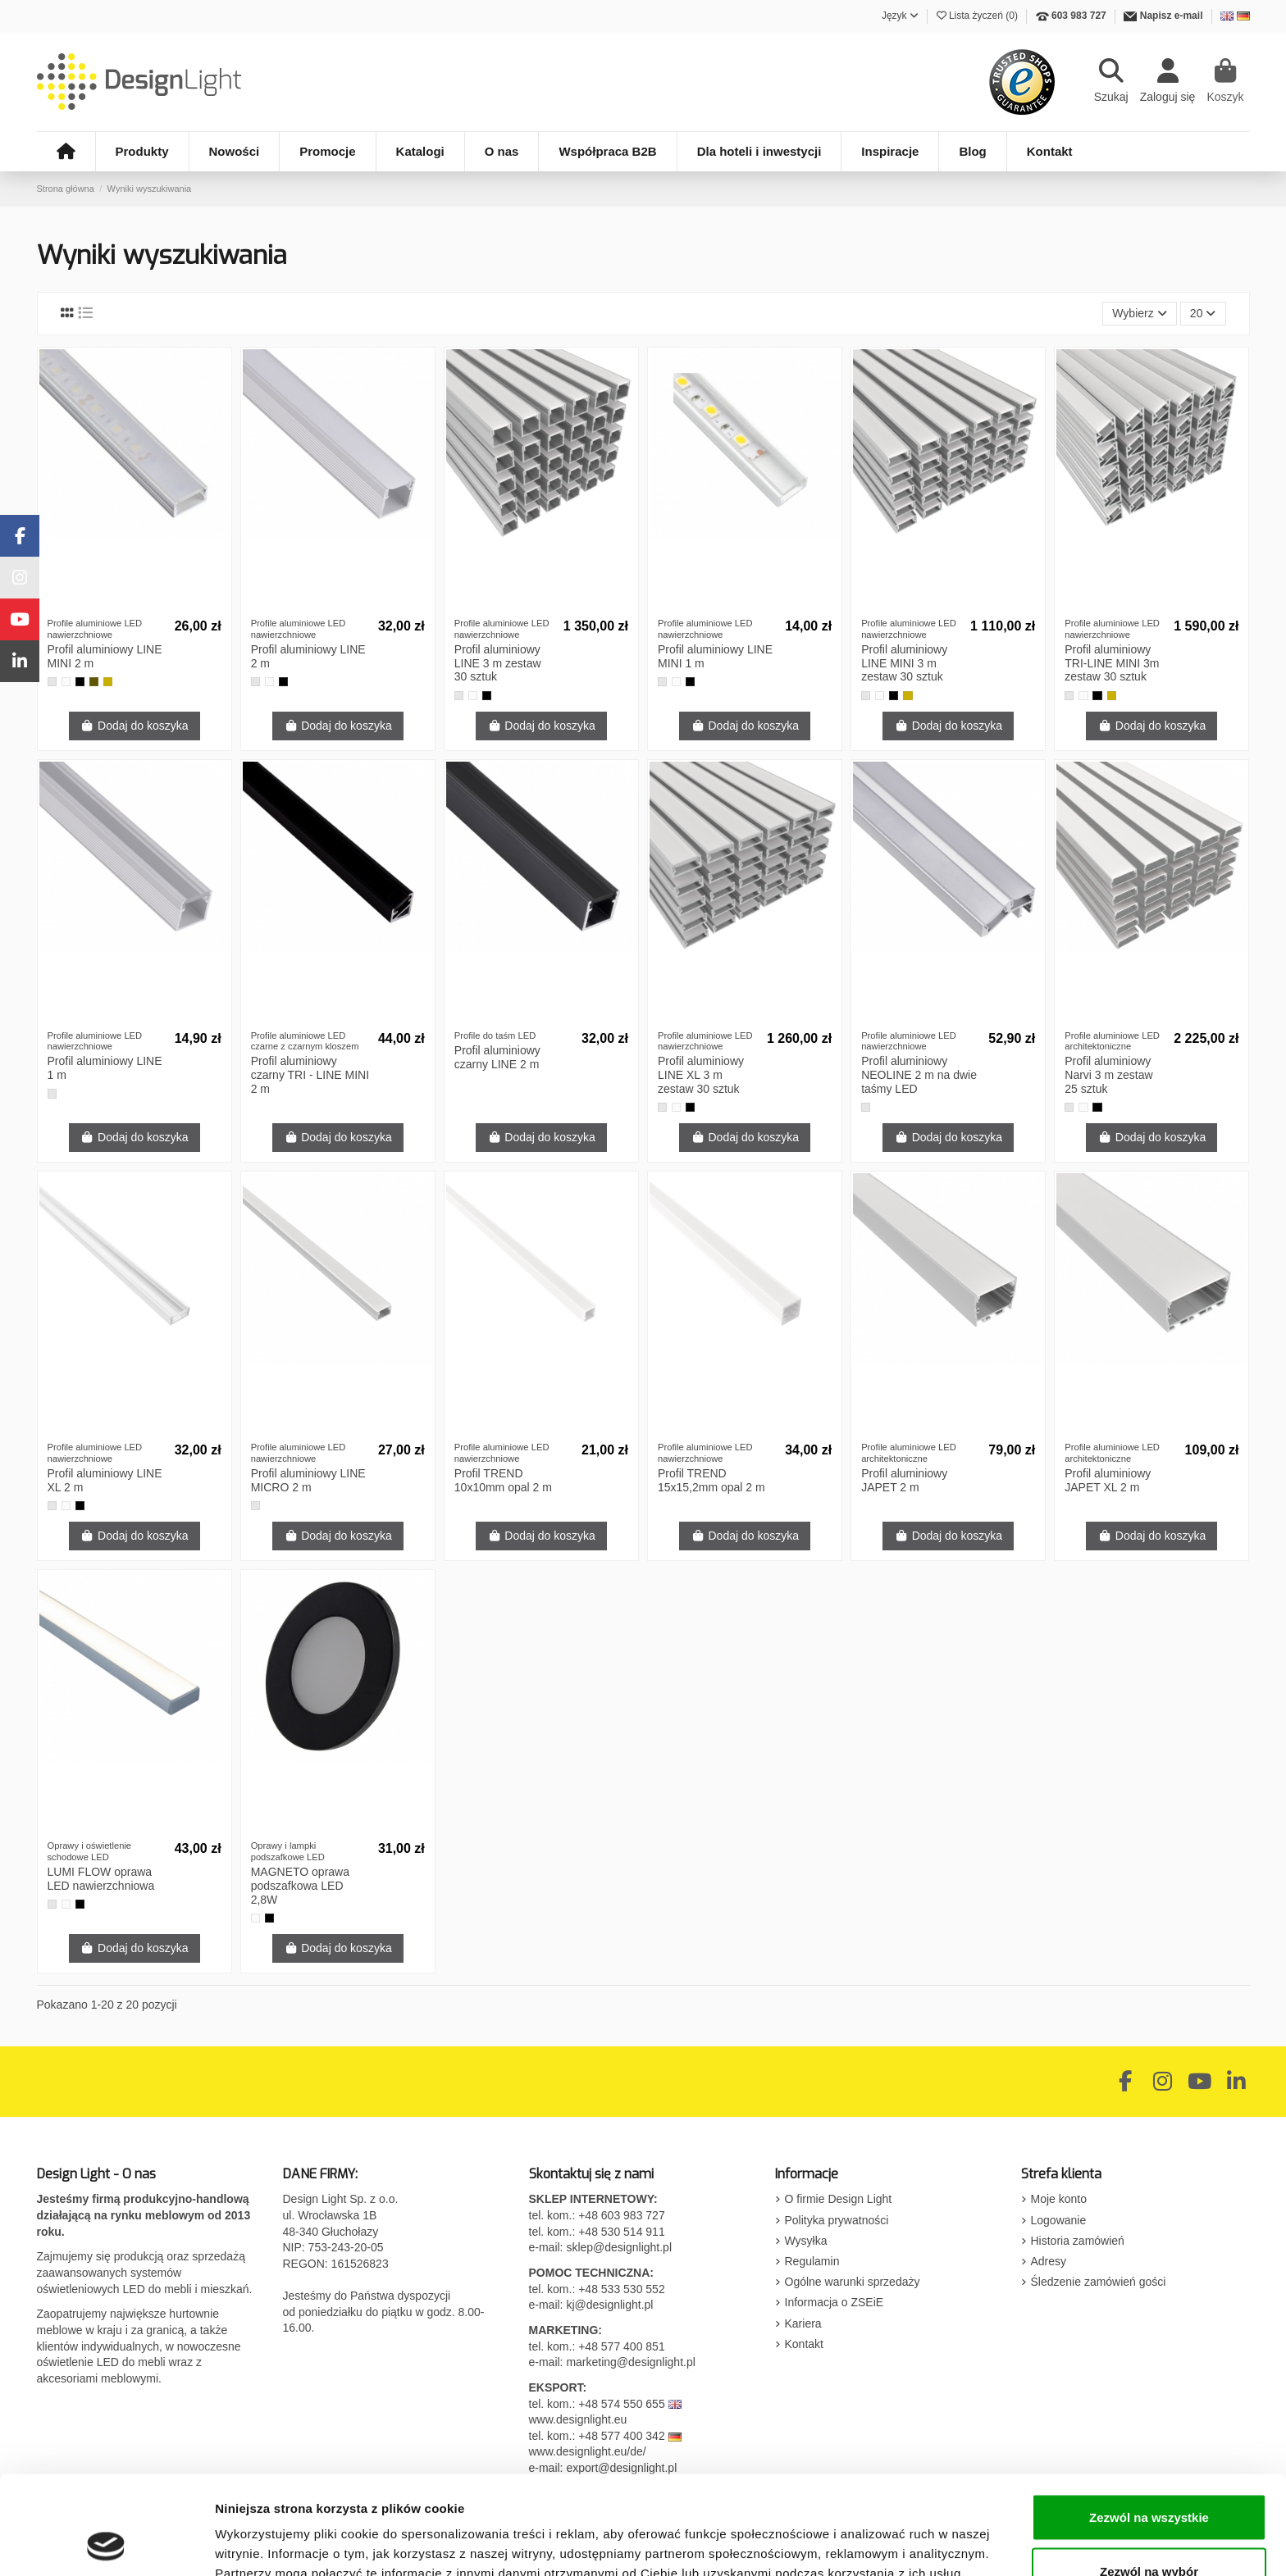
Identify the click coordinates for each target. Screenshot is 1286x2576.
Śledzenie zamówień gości (1098, 2281)
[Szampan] (93, 681)
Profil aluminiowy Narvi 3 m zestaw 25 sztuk (1108, 1074)
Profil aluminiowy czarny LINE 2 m (497, 1057)
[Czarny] (79, 681)
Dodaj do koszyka (134, 725)
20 (1202, 313)
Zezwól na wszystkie (1149, 2425)
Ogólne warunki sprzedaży (852, 2281)
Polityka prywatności (837, 2220)
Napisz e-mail (1171, 15)
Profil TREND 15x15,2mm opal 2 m (711, 1480)
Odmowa (1148, 2532)
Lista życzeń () (979, 15)
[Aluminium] (52, 681)
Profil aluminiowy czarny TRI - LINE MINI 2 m (310, 1074)
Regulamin (812, 2261)
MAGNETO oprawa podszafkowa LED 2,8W (300, 1885)
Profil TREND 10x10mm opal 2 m (503, 1480)
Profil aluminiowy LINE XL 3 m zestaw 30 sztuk (701, 1074)
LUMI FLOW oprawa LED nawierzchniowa (101, 1878)
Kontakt (804, 2344)
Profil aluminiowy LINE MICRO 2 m (308, 1480)
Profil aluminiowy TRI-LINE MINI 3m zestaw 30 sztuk (1112, 663)
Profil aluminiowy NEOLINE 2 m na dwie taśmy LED (919, 1074)
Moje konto (1059, 2198)
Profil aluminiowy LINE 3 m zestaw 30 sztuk (497, 663)
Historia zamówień (1077, 2240)
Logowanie (1059, 2220)
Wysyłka (806, 2240)
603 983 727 (1078, 15)
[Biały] (66, 681)
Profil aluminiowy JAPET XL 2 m (1108, 1480)
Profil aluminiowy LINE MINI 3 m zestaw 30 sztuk (904, 663)
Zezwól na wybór (1149, 2479)
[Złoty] (107, 681)
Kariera (803, 2323)
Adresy (1049, 2261)
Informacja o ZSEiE (834, 2302)
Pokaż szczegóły (875, 2534)
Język (900, 15)
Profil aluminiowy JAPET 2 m (904, 1480)
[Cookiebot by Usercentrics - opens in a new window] (106, 2544)
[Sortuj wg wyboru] (1139, 313)
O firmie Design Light (838, 2198)
